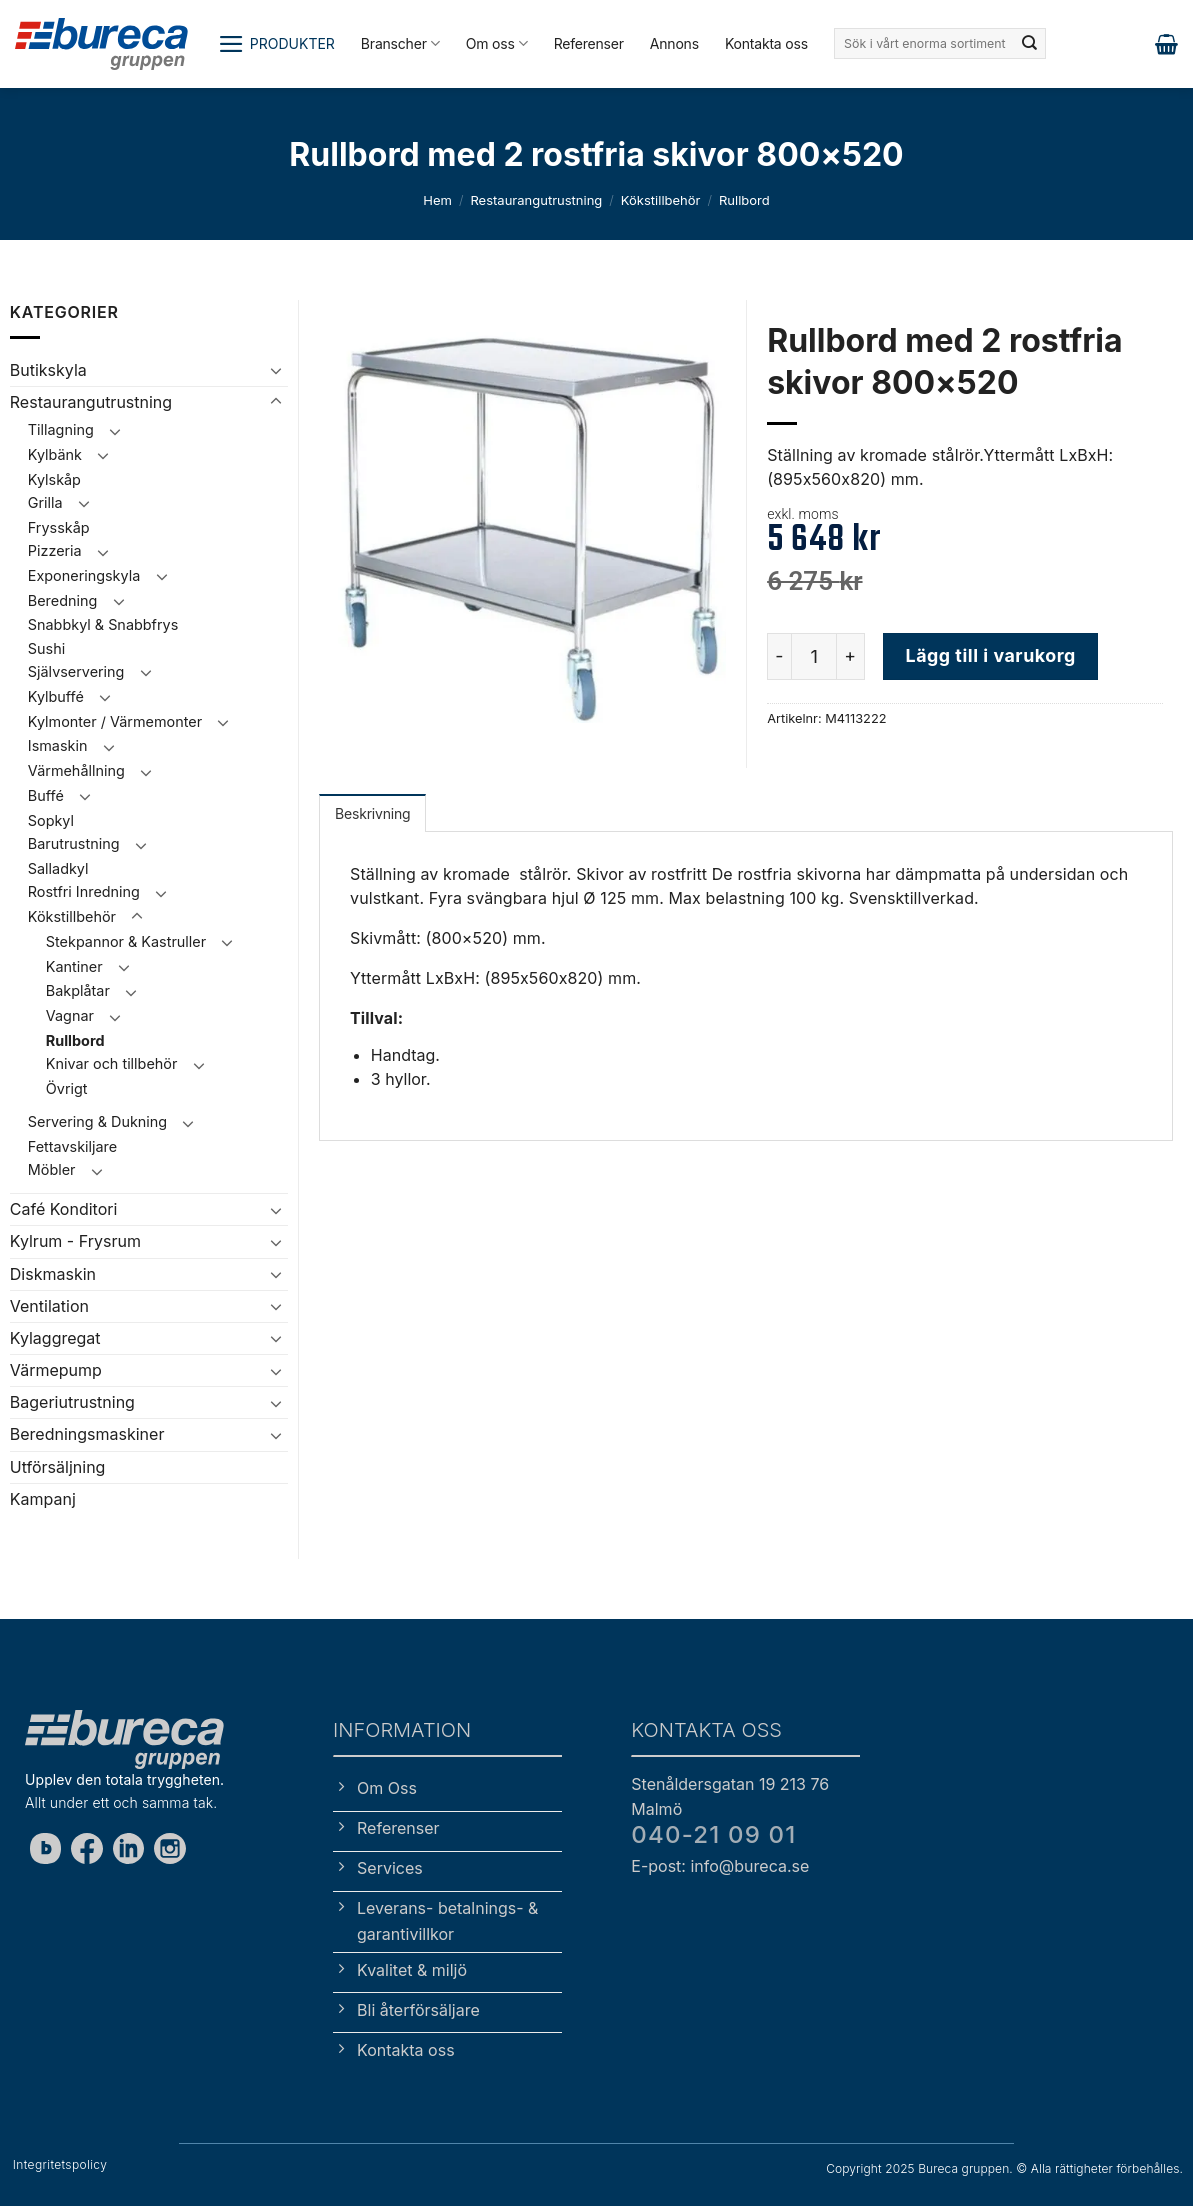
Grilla (45, 502)
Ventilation (49, 1306)
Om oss (497, 43)
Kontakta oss (766, 43)
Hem (437, 200)
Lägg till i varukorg (991, 655)
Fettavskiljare (72, 1146)
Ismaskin (58, 745)
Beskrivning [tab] (372, 813)
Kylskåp (54, 479)
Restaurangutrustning (536, 200)
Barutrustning (74, 843)
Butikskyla (48, 370)
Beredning (63, 600)
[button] (276, 44)
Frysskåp (59, 527)
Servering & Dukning (97, 1121)
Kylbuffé (56, 696)
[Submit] (1029, 44)
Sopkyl (51, 820)
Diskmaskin (53, 1274)
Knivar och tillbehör (112, 1063)
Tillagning (61, 429)
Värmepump (56, 1370)
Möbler (52, 1169)
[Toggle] (276, 370)
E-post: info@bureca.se (720, 1866)
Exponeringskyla (84, 575)
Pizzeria (55, 550)
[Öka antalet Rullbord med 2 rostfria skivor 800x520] (851, 656)
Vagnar (70, 1015)
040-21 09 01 (713, 1834)
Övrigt (67, 1088)
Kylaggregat (55, 1338)
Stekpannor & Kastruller (126, 941)
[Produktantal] (814, 656)
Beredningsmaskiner (87, 1434)
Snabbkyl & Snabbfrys (103, 624)
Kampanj (43, 1499)
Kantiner (74, 966)
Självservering (76, 671)
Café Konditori (64, 1209)
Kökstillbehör (661, 200)
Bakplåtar (78, 990)
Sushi (46, 648)
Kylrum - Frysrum (75, 1241)
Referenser (589, 43)
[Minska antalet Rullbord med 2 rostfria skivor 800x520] (779, 656)
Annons (674, 43)
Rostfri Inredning (84, 891)
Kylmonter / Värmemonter (115, 721)
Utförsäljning (58, 1467)
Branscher (400, 43)
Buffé (46, 795)
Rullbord (744, 200)
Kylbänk (55, 454)
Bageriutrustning (72, 1402)
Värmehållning (76, 770)
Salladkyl (58, 868)
